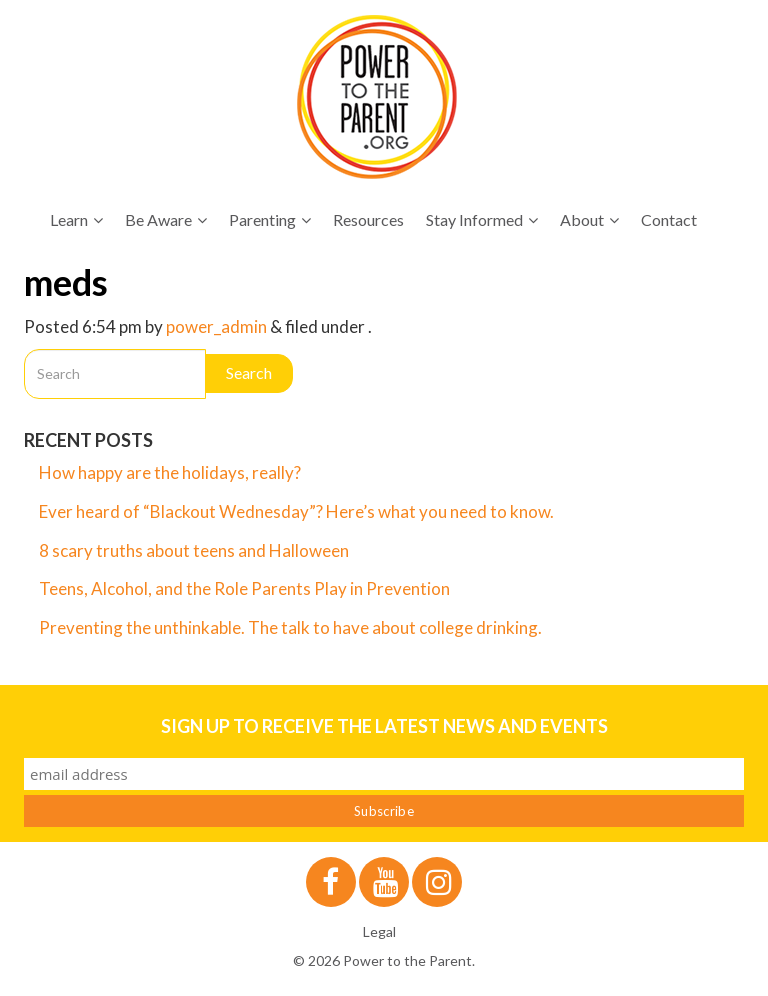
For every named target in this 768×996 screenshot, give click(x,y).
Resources (368, 219)
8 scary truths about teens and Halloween (194, 550)
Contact (669, 219)
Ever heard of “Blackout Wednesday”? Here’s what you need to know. (296, 511)
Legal (379, 931)
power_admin (216, 326)
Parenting (270, 219)
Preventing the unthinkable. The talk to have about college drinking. (290, 627)
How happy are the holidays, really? (170, 472)
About (589, 219)
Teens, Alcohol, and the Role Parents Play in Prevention (244, 588)
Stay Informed (482, 219)
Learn (76, 219)
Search (249, 372)
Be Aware (166, 219)
